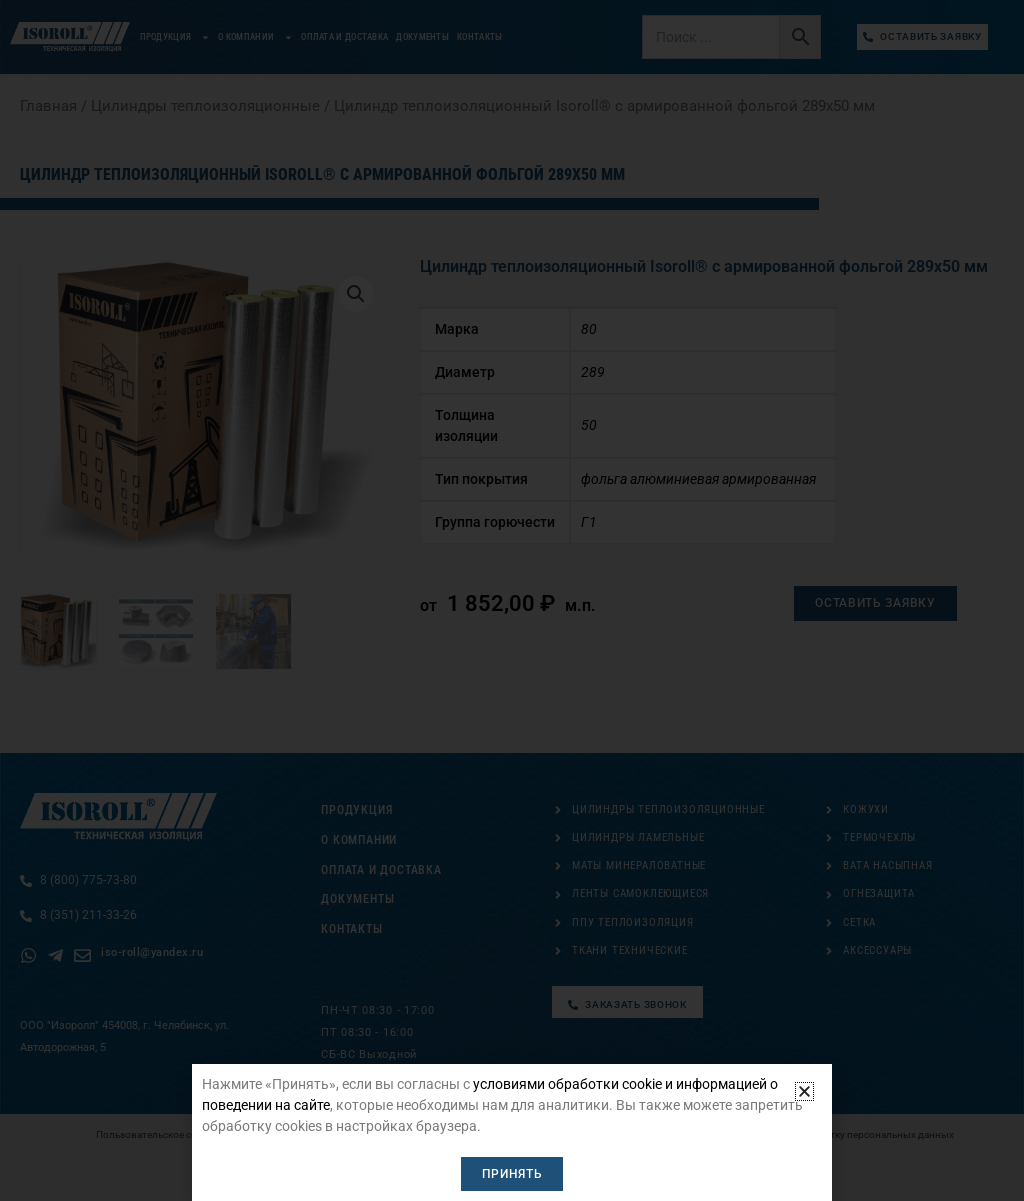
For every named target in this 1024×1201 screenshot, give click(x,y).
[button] (804, 1092)
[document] (512, 600)
